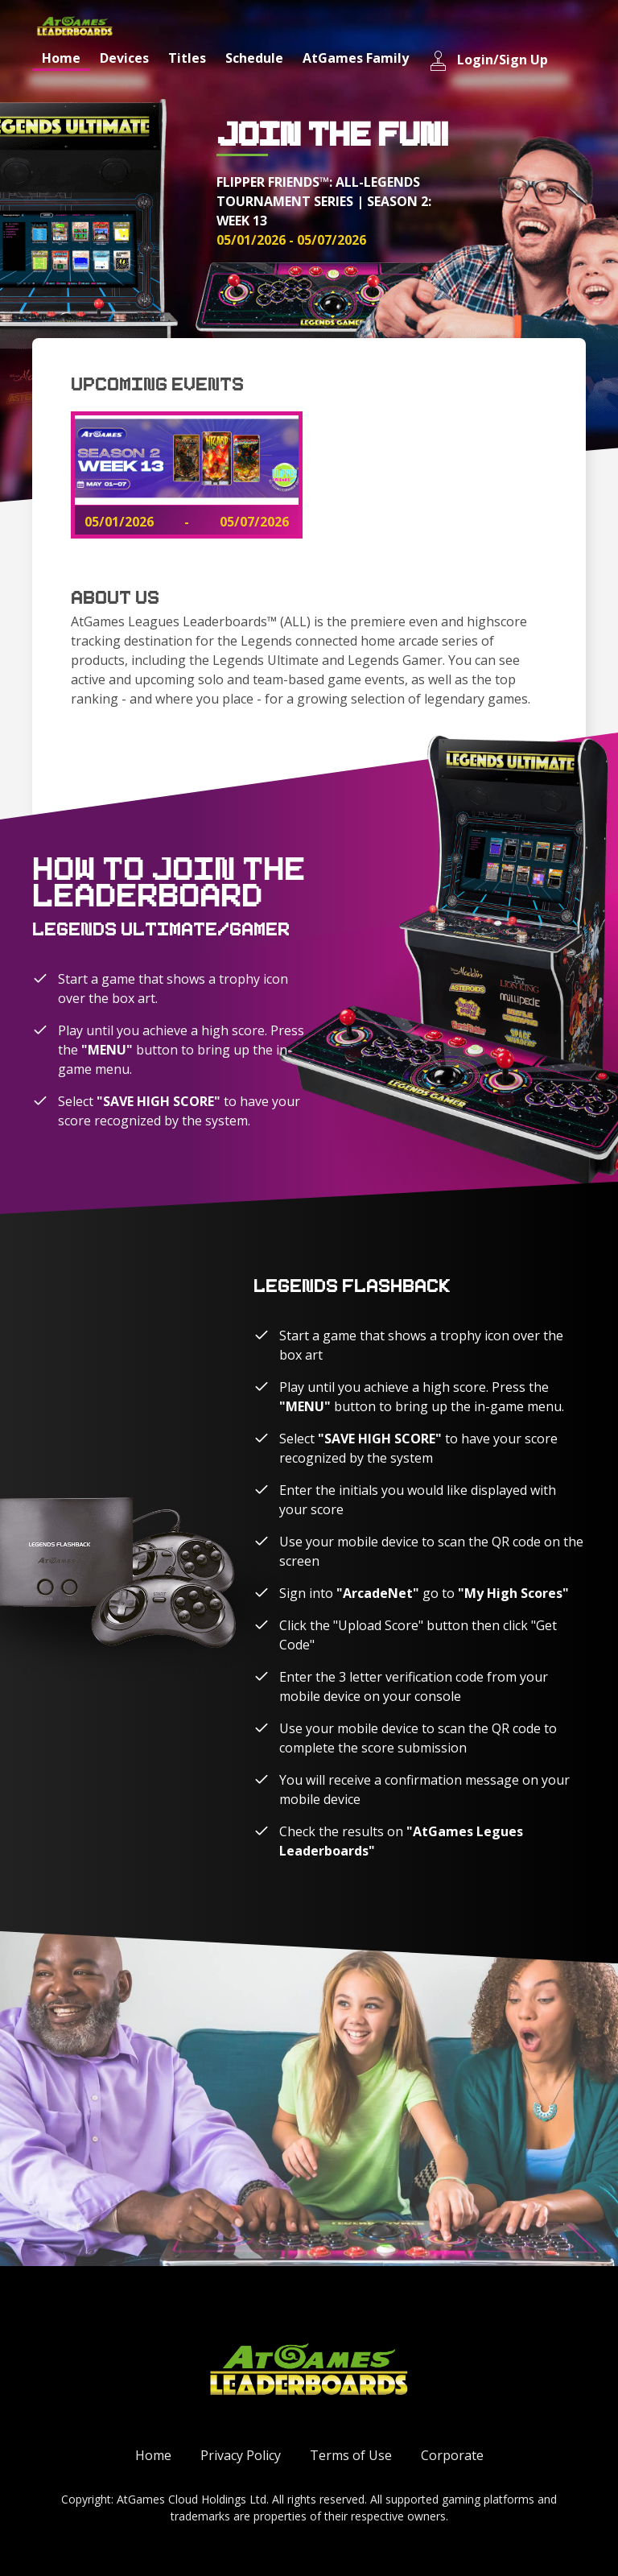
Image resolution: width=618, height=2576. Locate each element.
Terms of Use (351, 2455)
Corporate (452, 2455)
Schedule (254, 58)
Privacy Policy (240, 2455)
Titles (187, 58)
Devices (124, 58)
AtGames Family (356, 58)
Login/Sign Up (488, 61)
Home (61, 58)
